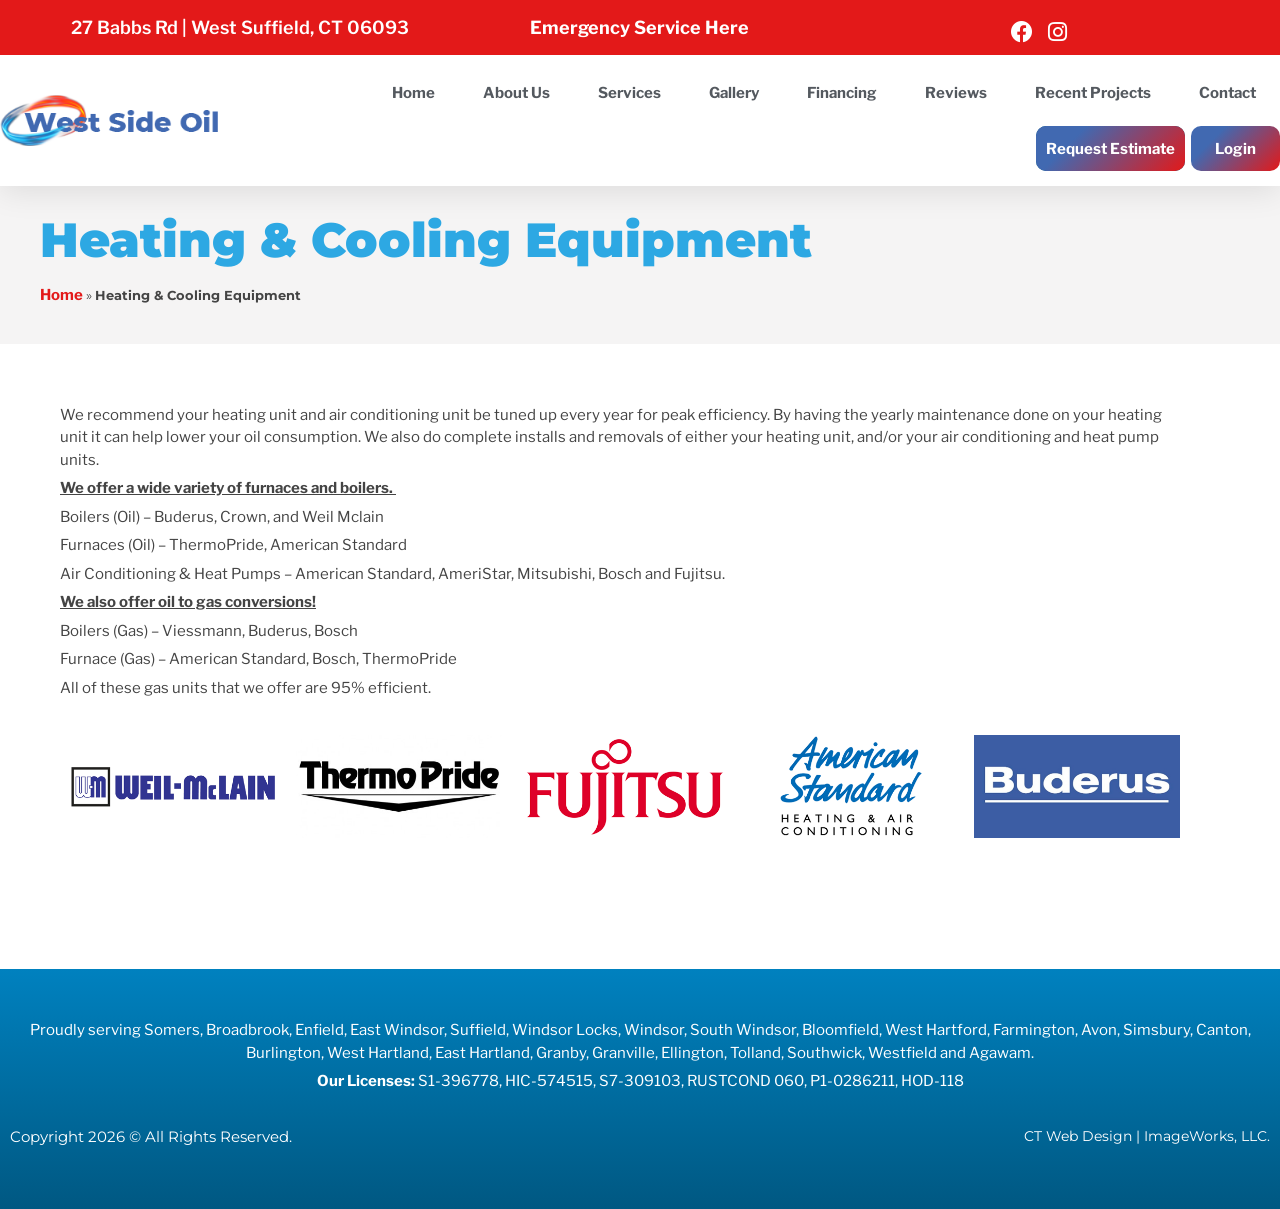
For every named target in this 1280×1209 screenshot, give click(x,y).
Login (1235, 149)
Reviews (956, 93)
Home (413, 93)
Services (629, 93)
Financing (842, 93)
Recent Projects (1093, 93)
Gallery (734, 93)
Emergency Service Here (639, 27)
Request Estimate (1110, 149)
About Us (516, 93)
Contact (1227, 93)
